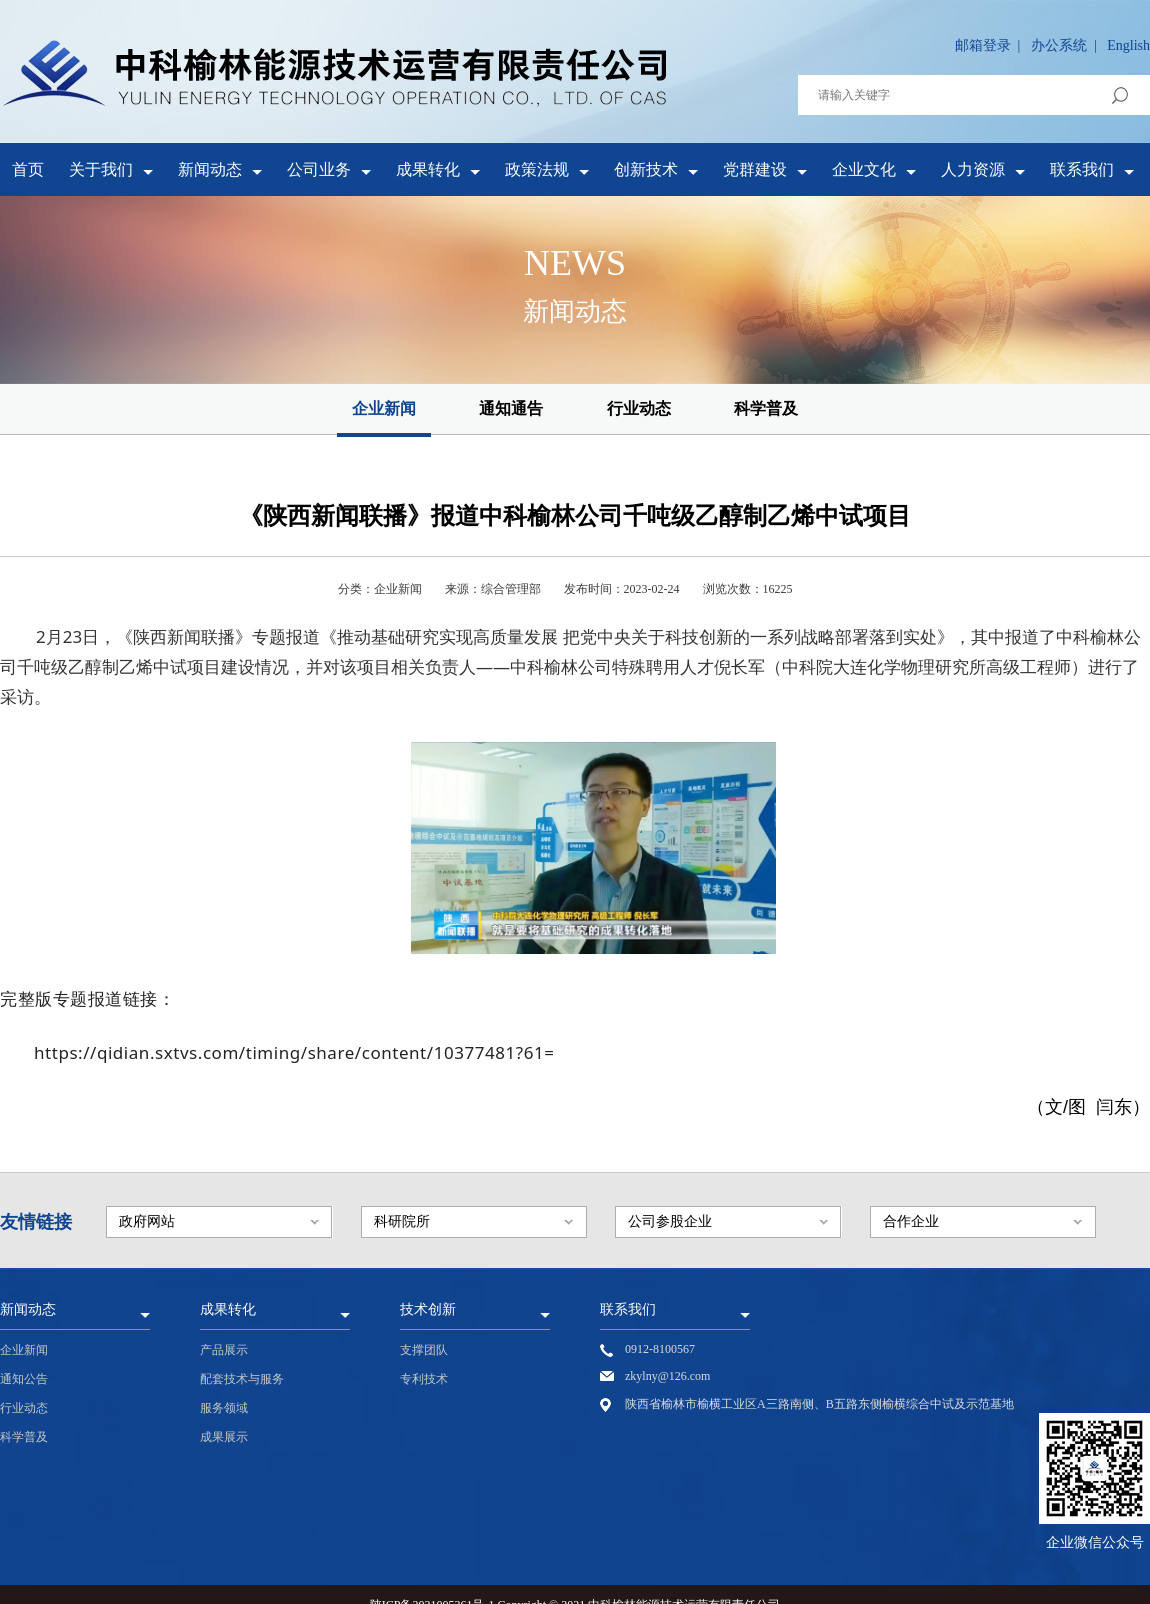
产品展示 (224, 1350)
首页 (28, 169)
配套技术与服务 (242, 1379)
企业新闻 (384, 408)
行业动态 (639, 408)
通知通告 (511, 408)
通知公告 (24, 1379)
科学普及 (766, 408)
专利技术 (424, 1379)
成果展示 (224, 1437)
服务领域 (224, 1408)
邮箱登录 (983, 45)
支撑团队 (424, 1350)
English (1128, 45)
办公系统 (1059, 45)
